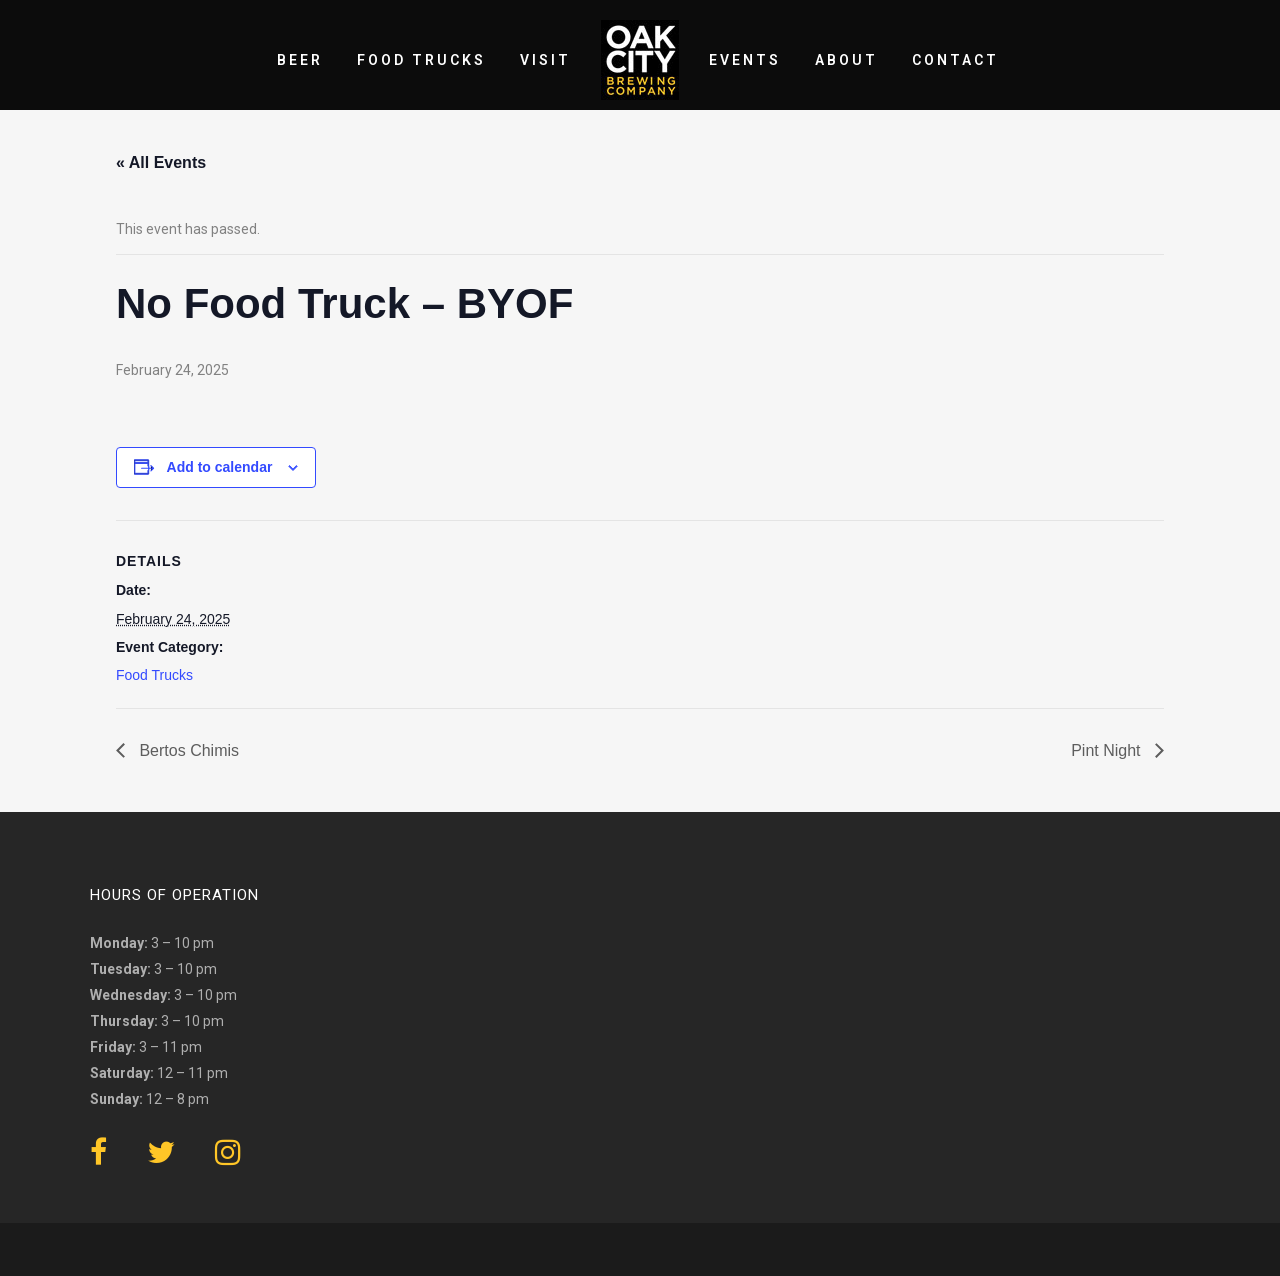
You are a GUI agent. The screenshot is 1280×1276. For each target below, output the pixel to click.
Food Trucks (154, 675)
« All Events (161, 162)
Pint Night (1108, 750)
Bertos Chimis (187, 750)
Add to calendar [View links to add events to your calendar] (220, 467)
